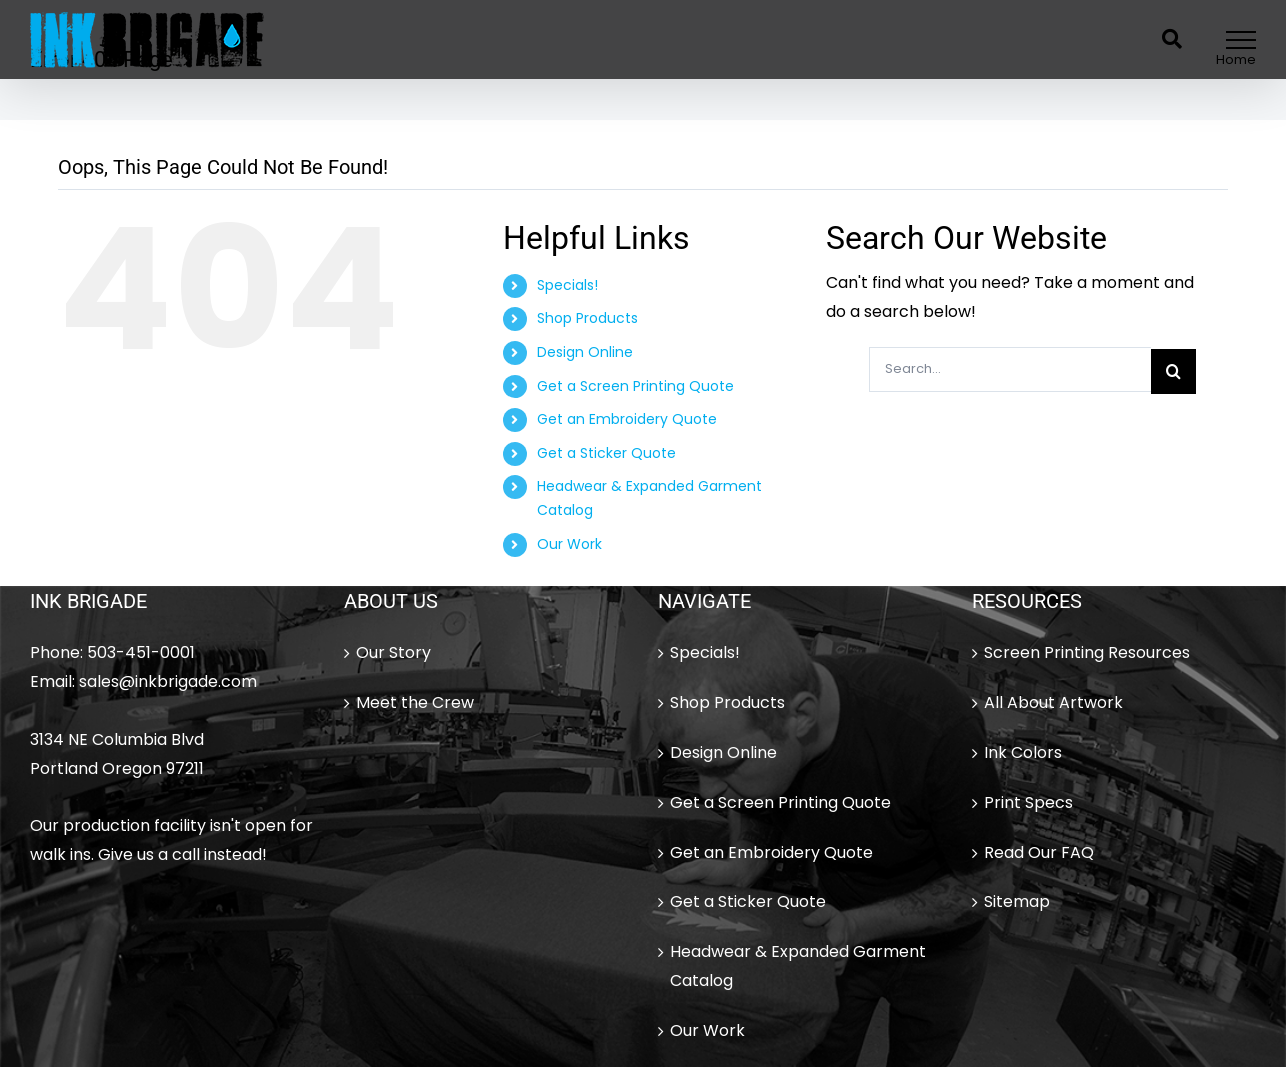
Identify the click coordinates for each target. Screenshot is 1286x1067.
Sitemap (1017, 901)
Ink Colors (1023, 752)
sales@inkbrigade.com (168, 681)
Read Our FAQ (1039, 852)
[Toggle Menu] (1241, 40)
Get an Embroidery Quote (627, 419)
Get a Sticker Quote (606, 453)
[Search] (1173, 371)
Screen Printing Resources (1087, 652)
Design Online (585, 352)
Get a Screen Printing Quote (635, 386)
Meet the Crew (415, 702)
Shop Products (587, 318)
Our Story (393, 652)
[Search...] (1010, 369)
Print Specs (1028, 802)
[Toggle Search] (1172, 39)
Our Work (569, 544)
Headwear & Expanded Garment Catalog (798, 966)
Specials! (567, 285)
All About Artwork (1053, 702)
